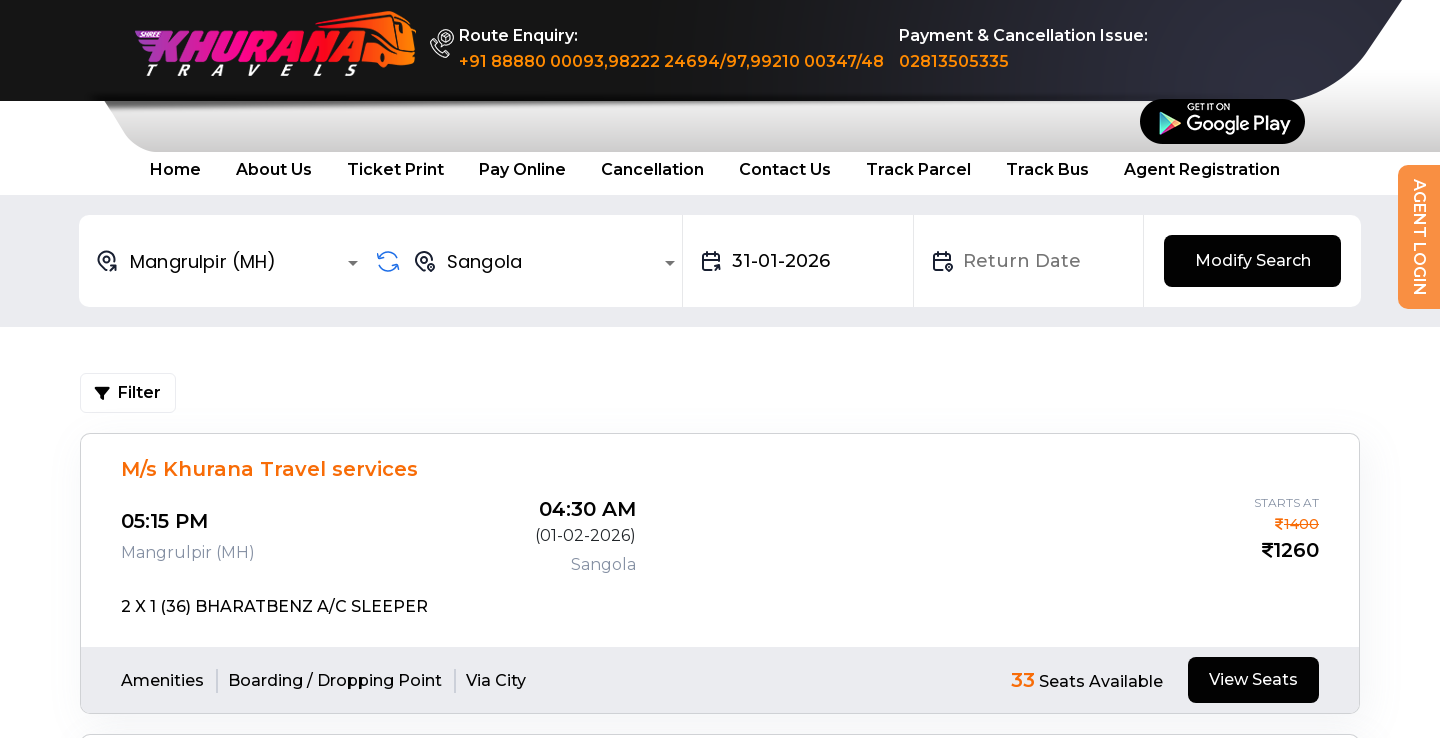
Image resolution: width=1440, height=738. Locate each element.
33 (1023, 680)
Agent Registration (1202, 169)
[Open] (353, 263)
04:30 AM (587, 509)
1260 (1296, 550)
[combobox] (230, 261)
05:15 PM (164, 521)
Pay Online (522, 169)
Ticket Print (395, 169)
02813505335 (954, 61)
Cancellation (652, 169)
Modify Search (1253, 260)
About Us (274, 169)
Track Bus (1047, 169)
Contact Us (785, 169)
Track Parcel (918, 169)
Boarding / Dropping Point (335, 680)
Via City (496, 680)
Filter (128, 392)
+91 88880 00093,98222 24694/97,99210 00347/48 (671, 61)
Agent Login (1419, 237)
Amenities (162, 680)
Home (175, 169)
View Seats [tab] (1253, 679)
